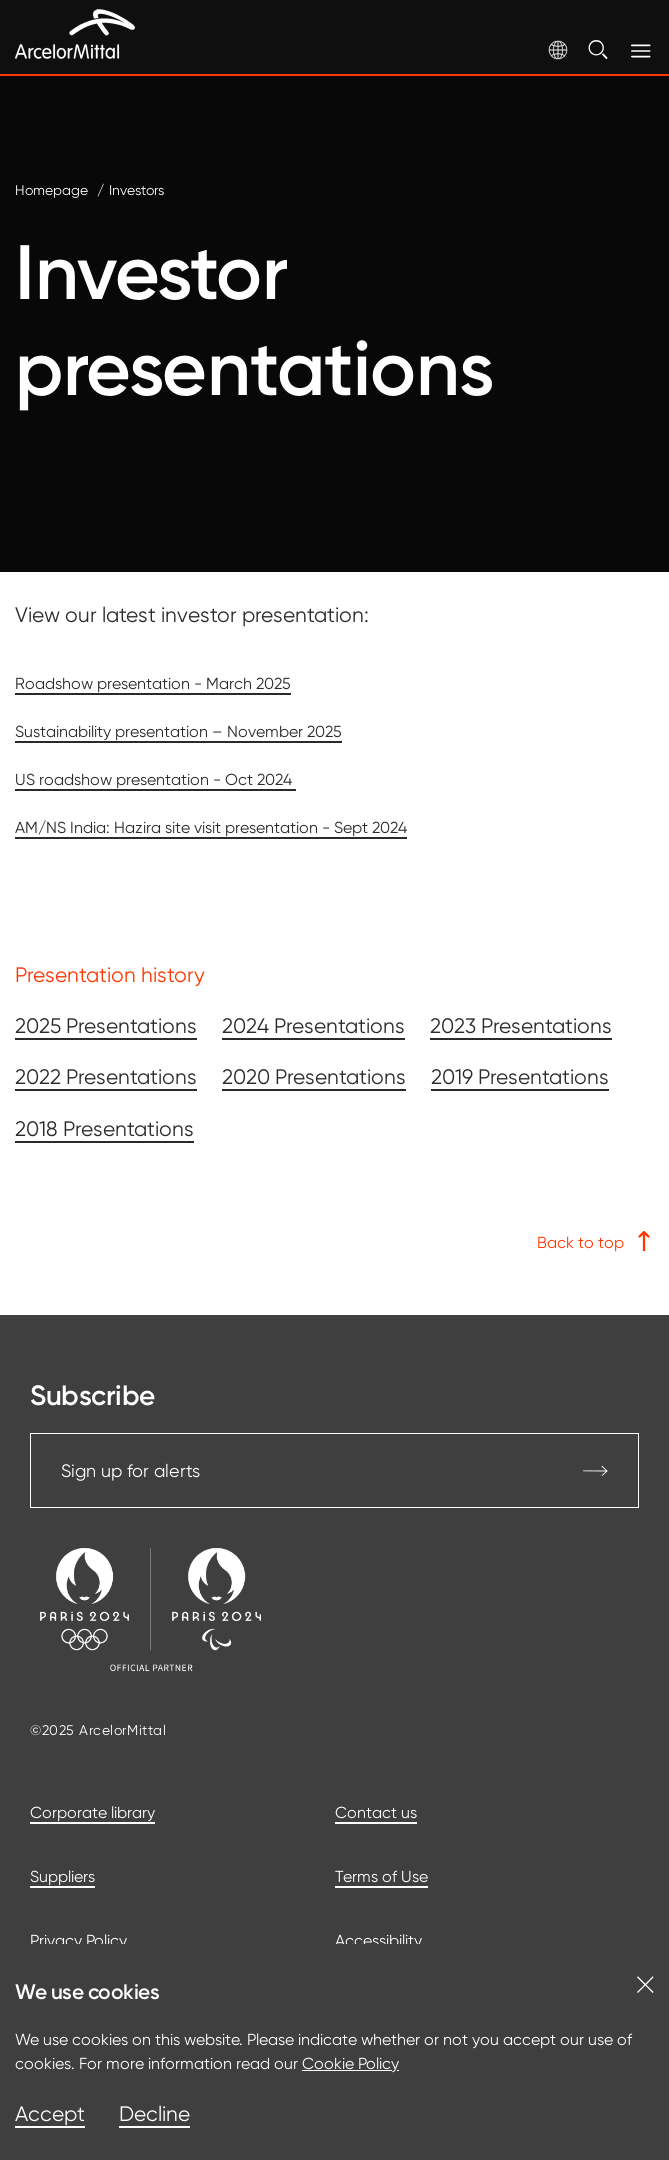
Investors (136, 190)
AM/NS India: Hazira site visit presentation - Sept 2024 (211, 827)
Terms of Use (381, 1876)
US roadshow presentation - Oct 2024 (155, 779)
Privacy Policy (78, 1940)
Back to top (595, 1241)
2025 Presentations (106, 1026)
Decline (154, 2114)
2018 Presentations (104, 1129)
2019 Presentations (520, 1077)
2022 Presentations (106, 1077)
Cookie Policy (350, 2063)
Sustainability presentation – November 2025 (178, 731)
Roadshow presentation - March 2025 (153, 683)
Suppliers (62, 1876)
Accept (50, 2114)
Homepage (51, 190)
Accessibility (378, 1940)
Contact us (376, 1812)
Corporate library (92, 1812)
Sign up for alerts (334, 1470)
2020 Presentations (314, 1077)
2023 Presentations (521, 1026)
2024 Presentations (313, 1026)
